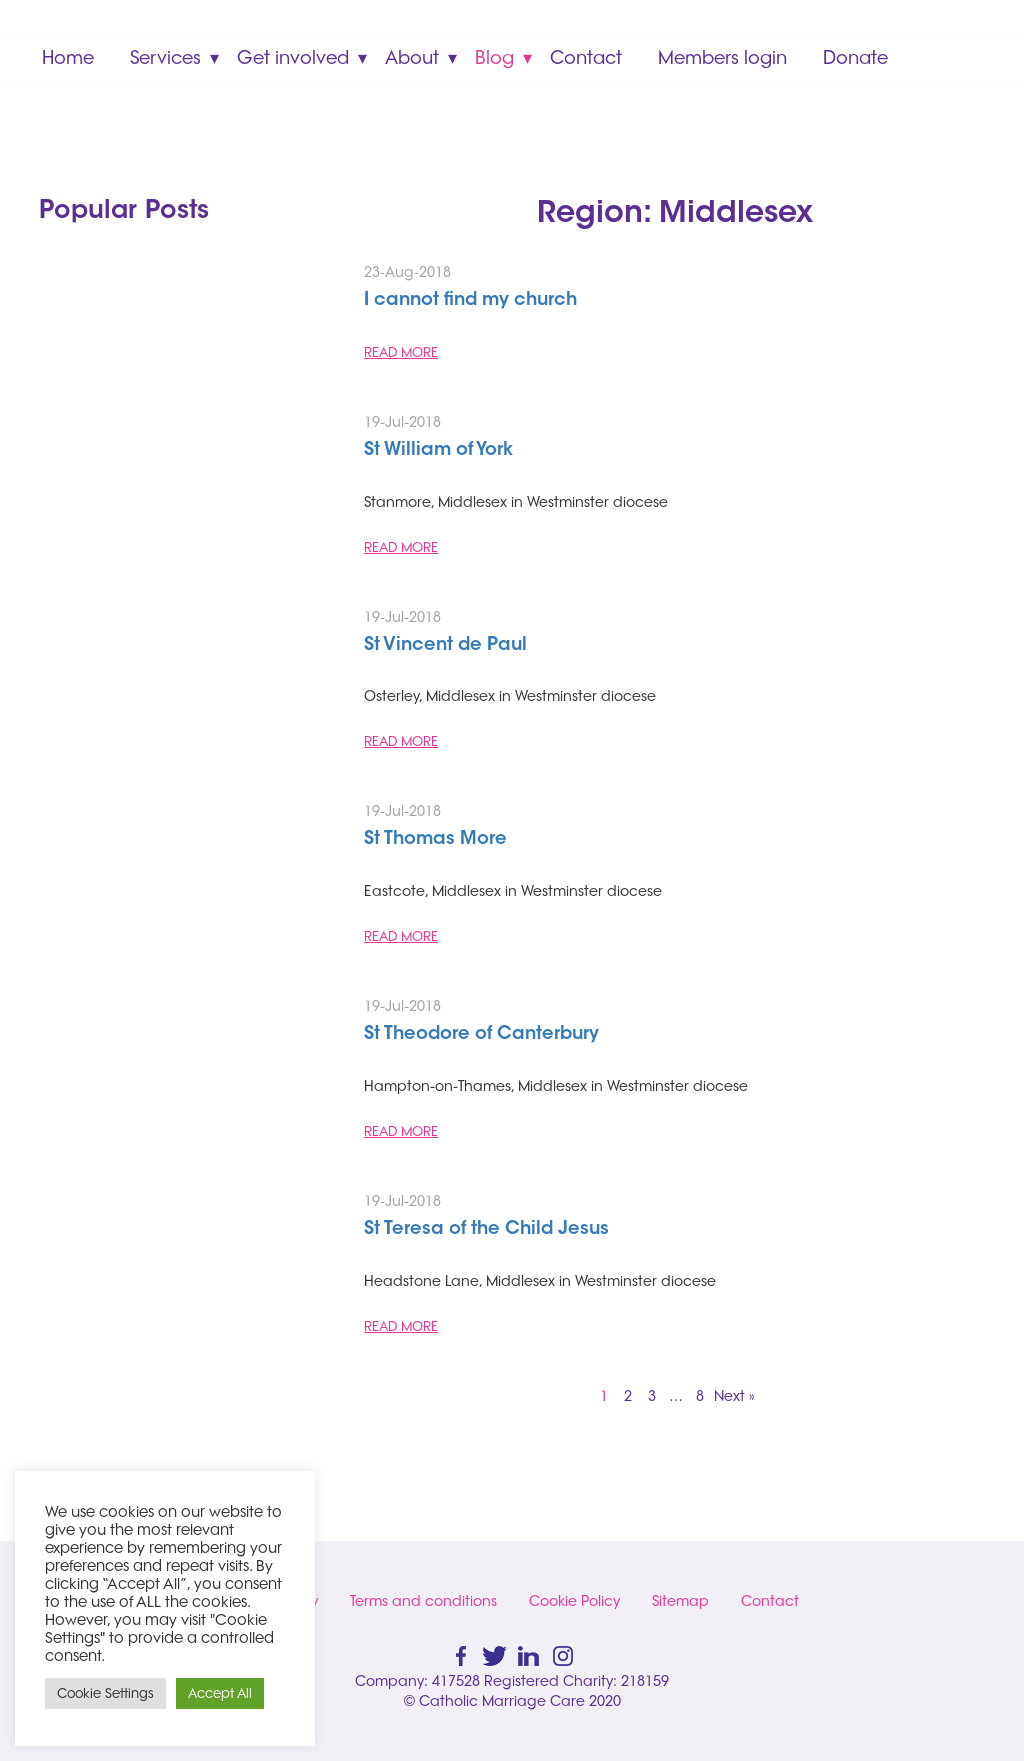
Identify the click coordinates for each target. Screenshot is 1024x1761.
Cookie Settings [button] (105, 1693)
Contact (586, 57)
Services (165, 57)
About (412, 57)
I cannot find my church (470, 301)
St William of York (438, 451)
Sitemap (680, 1601)
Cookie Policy (574, 1601)
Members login (722, 57)
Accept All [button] (220, 1693)
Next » (734, 1396)
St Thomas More (435, 840)
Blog (494, 57)
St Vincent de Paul (445, 646)
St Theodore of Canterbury (481, 1035)
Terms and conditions (423, 1601)
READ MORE (401, 352)
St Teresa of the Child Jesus (486, 1230)
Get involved (293, 57)
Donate (855, 57)
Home (68, 57)
